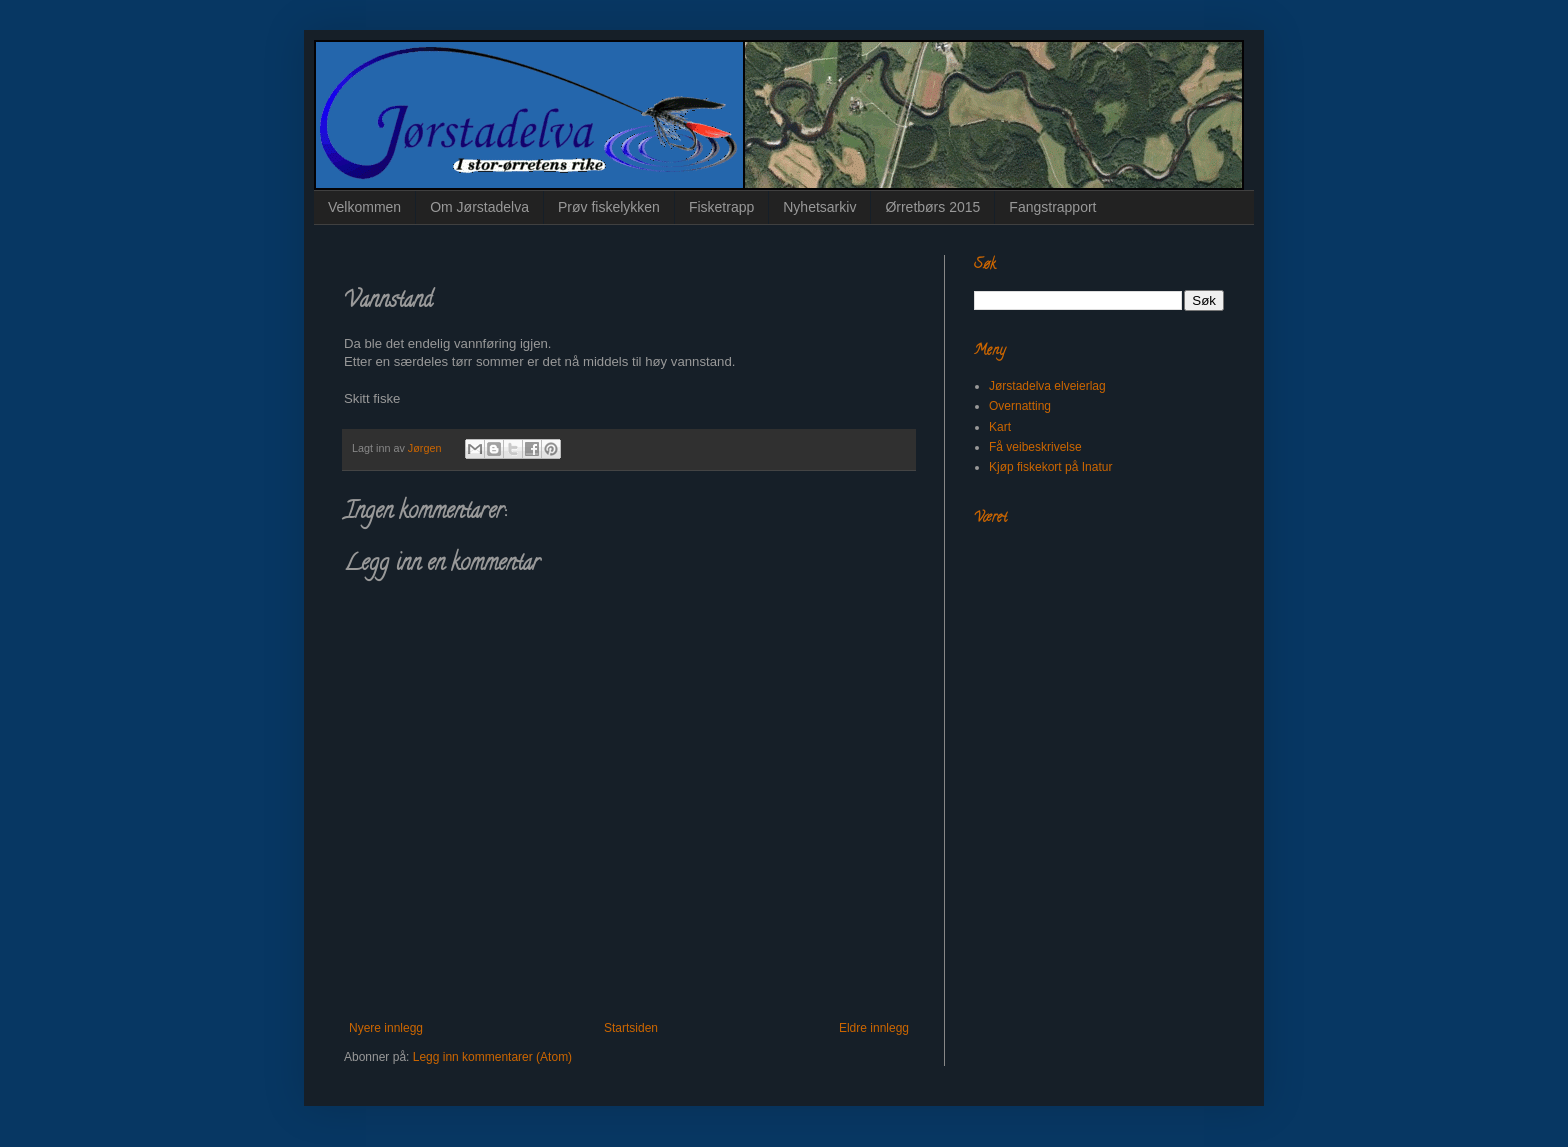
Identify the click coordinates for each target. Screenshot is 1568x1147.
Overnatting (1020, 406)
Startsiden (631, 1028)
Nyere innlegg (386, 1028)
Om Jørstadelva (479, 207)
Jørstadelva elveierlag (1047, 386)
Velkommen (364, 207)
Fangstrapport (1052, 207)
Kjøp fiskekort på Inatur (1050, 467)
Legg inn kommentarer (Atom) (492, 1057)
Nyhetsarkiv (819, 207)
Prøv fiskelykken (609, 207)
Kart (1000, 427)
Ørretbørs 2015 (932, 207)
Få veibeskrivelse (1035, 447)
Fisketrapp (721, 207)
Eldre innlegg (874, 1028)
